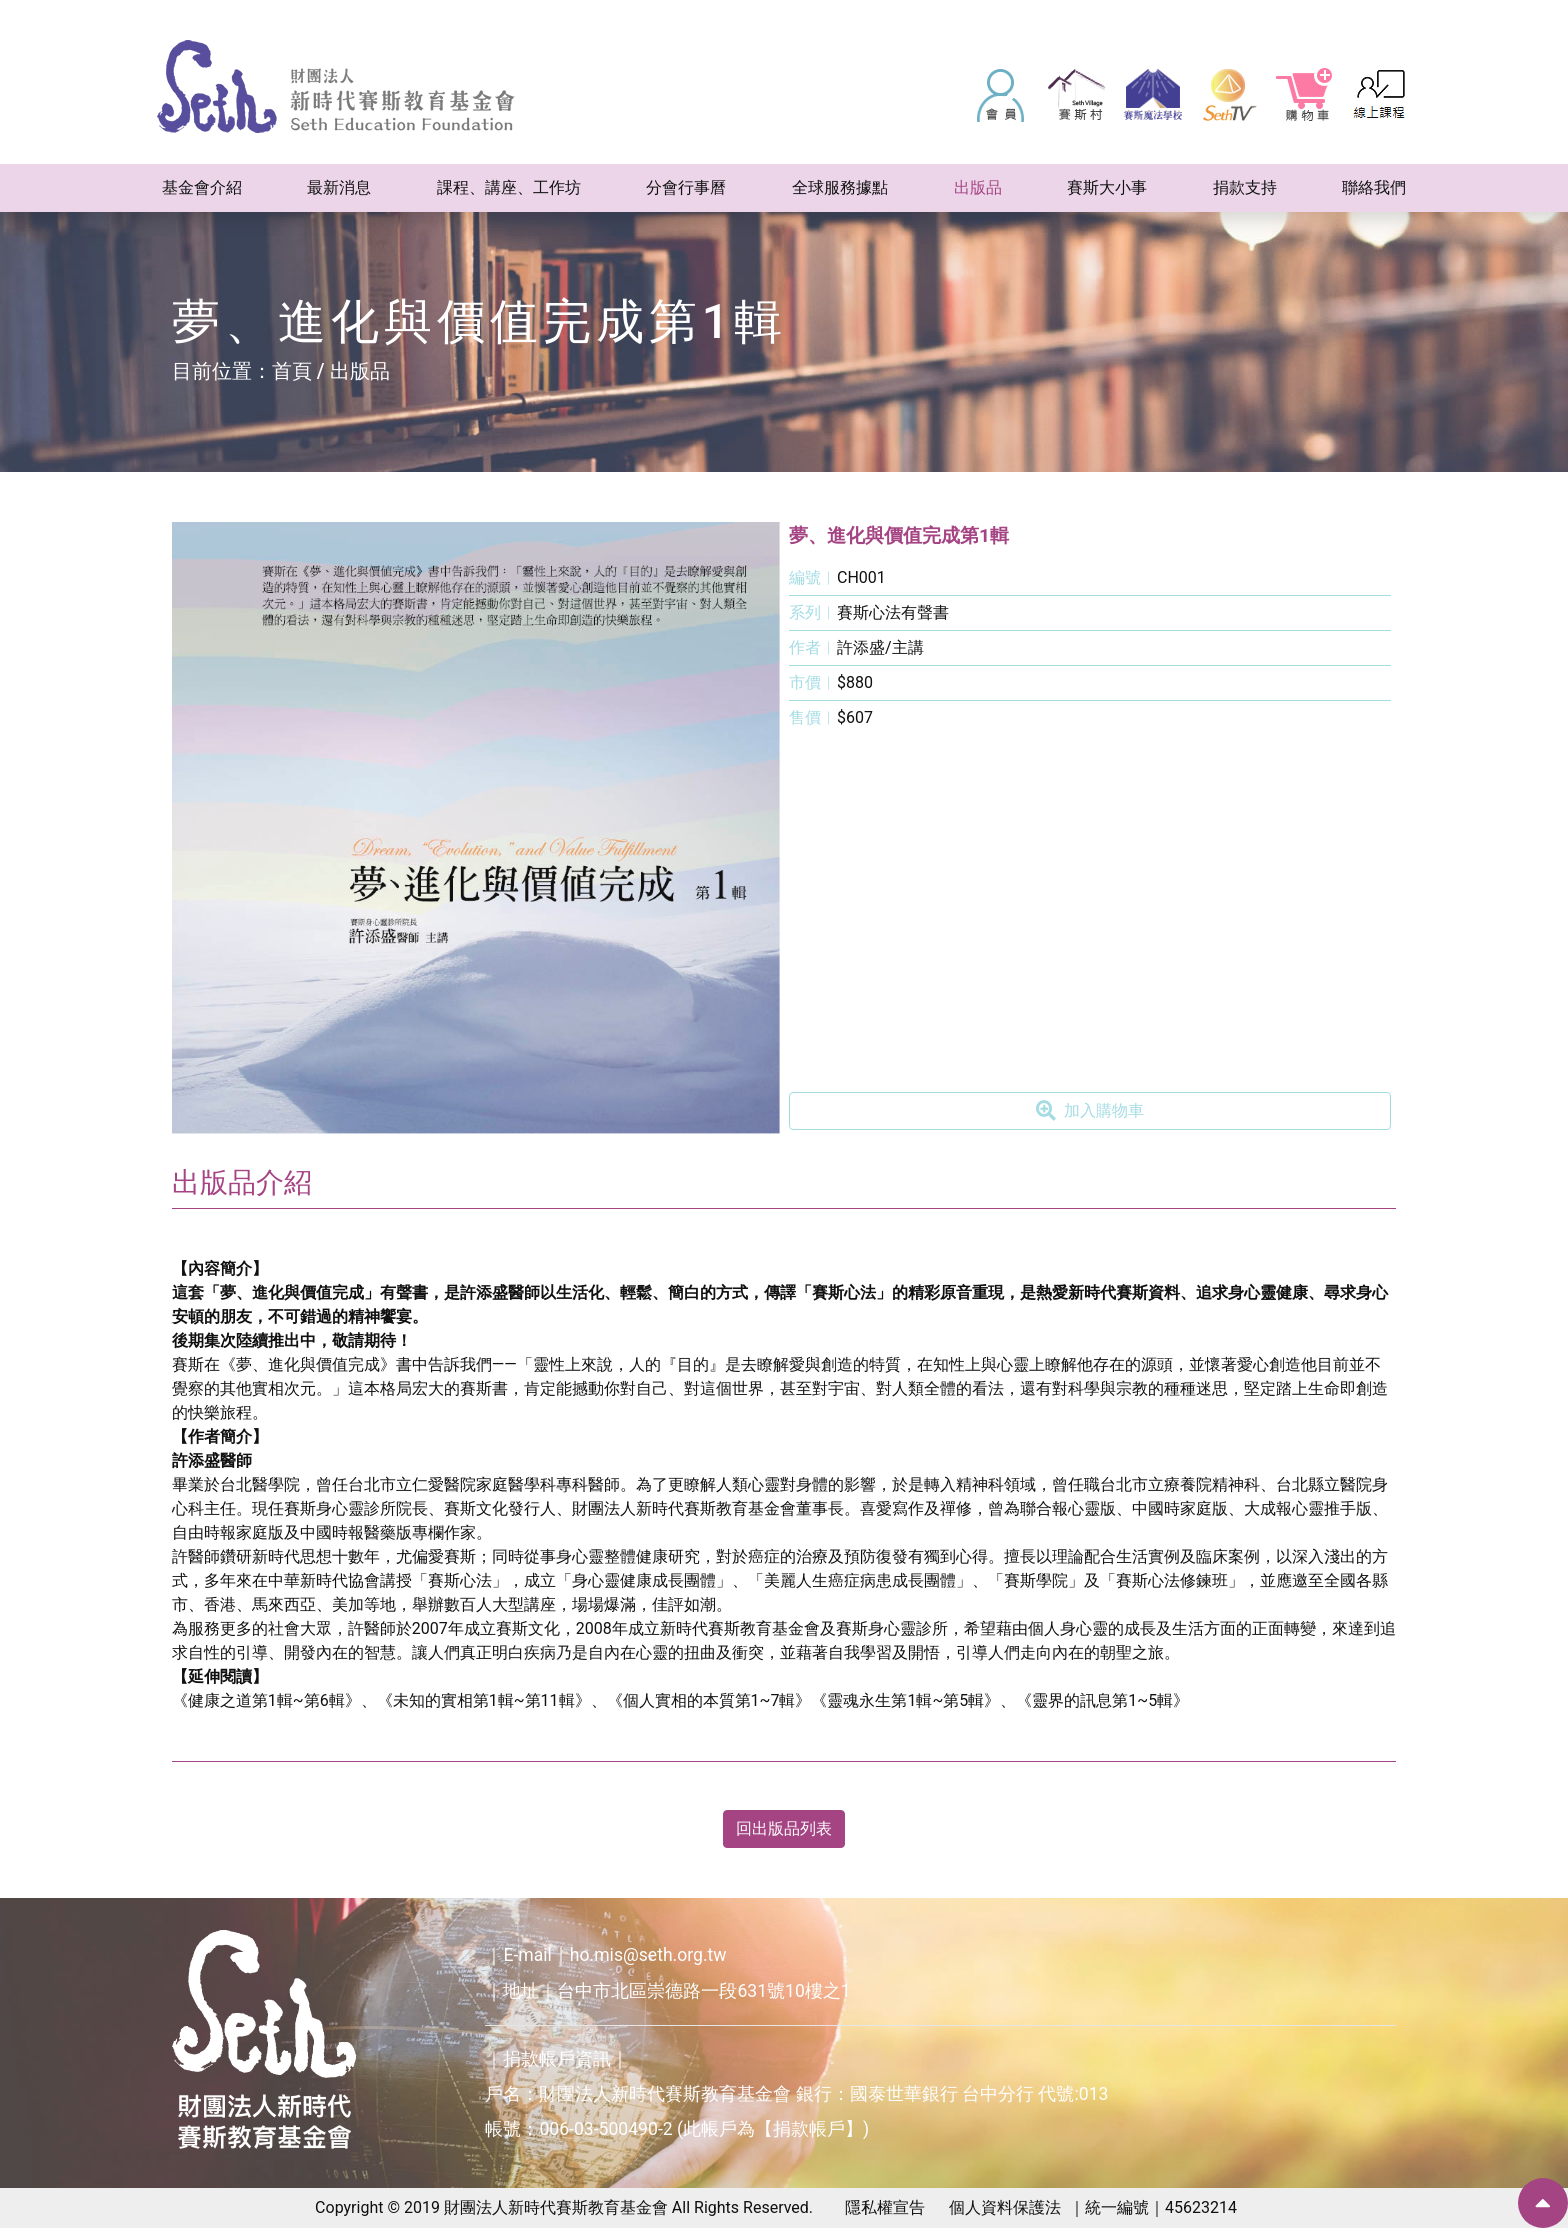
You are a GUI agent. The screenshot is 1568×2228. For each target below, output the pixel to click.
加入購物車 (1090, 1111)
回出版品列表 (784, 1828)
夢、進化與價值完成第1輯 (899, 535)
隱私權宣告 (885, 2207)
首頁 (292, 371)
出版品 (360, 371)
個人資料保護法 (1005, 2207)
